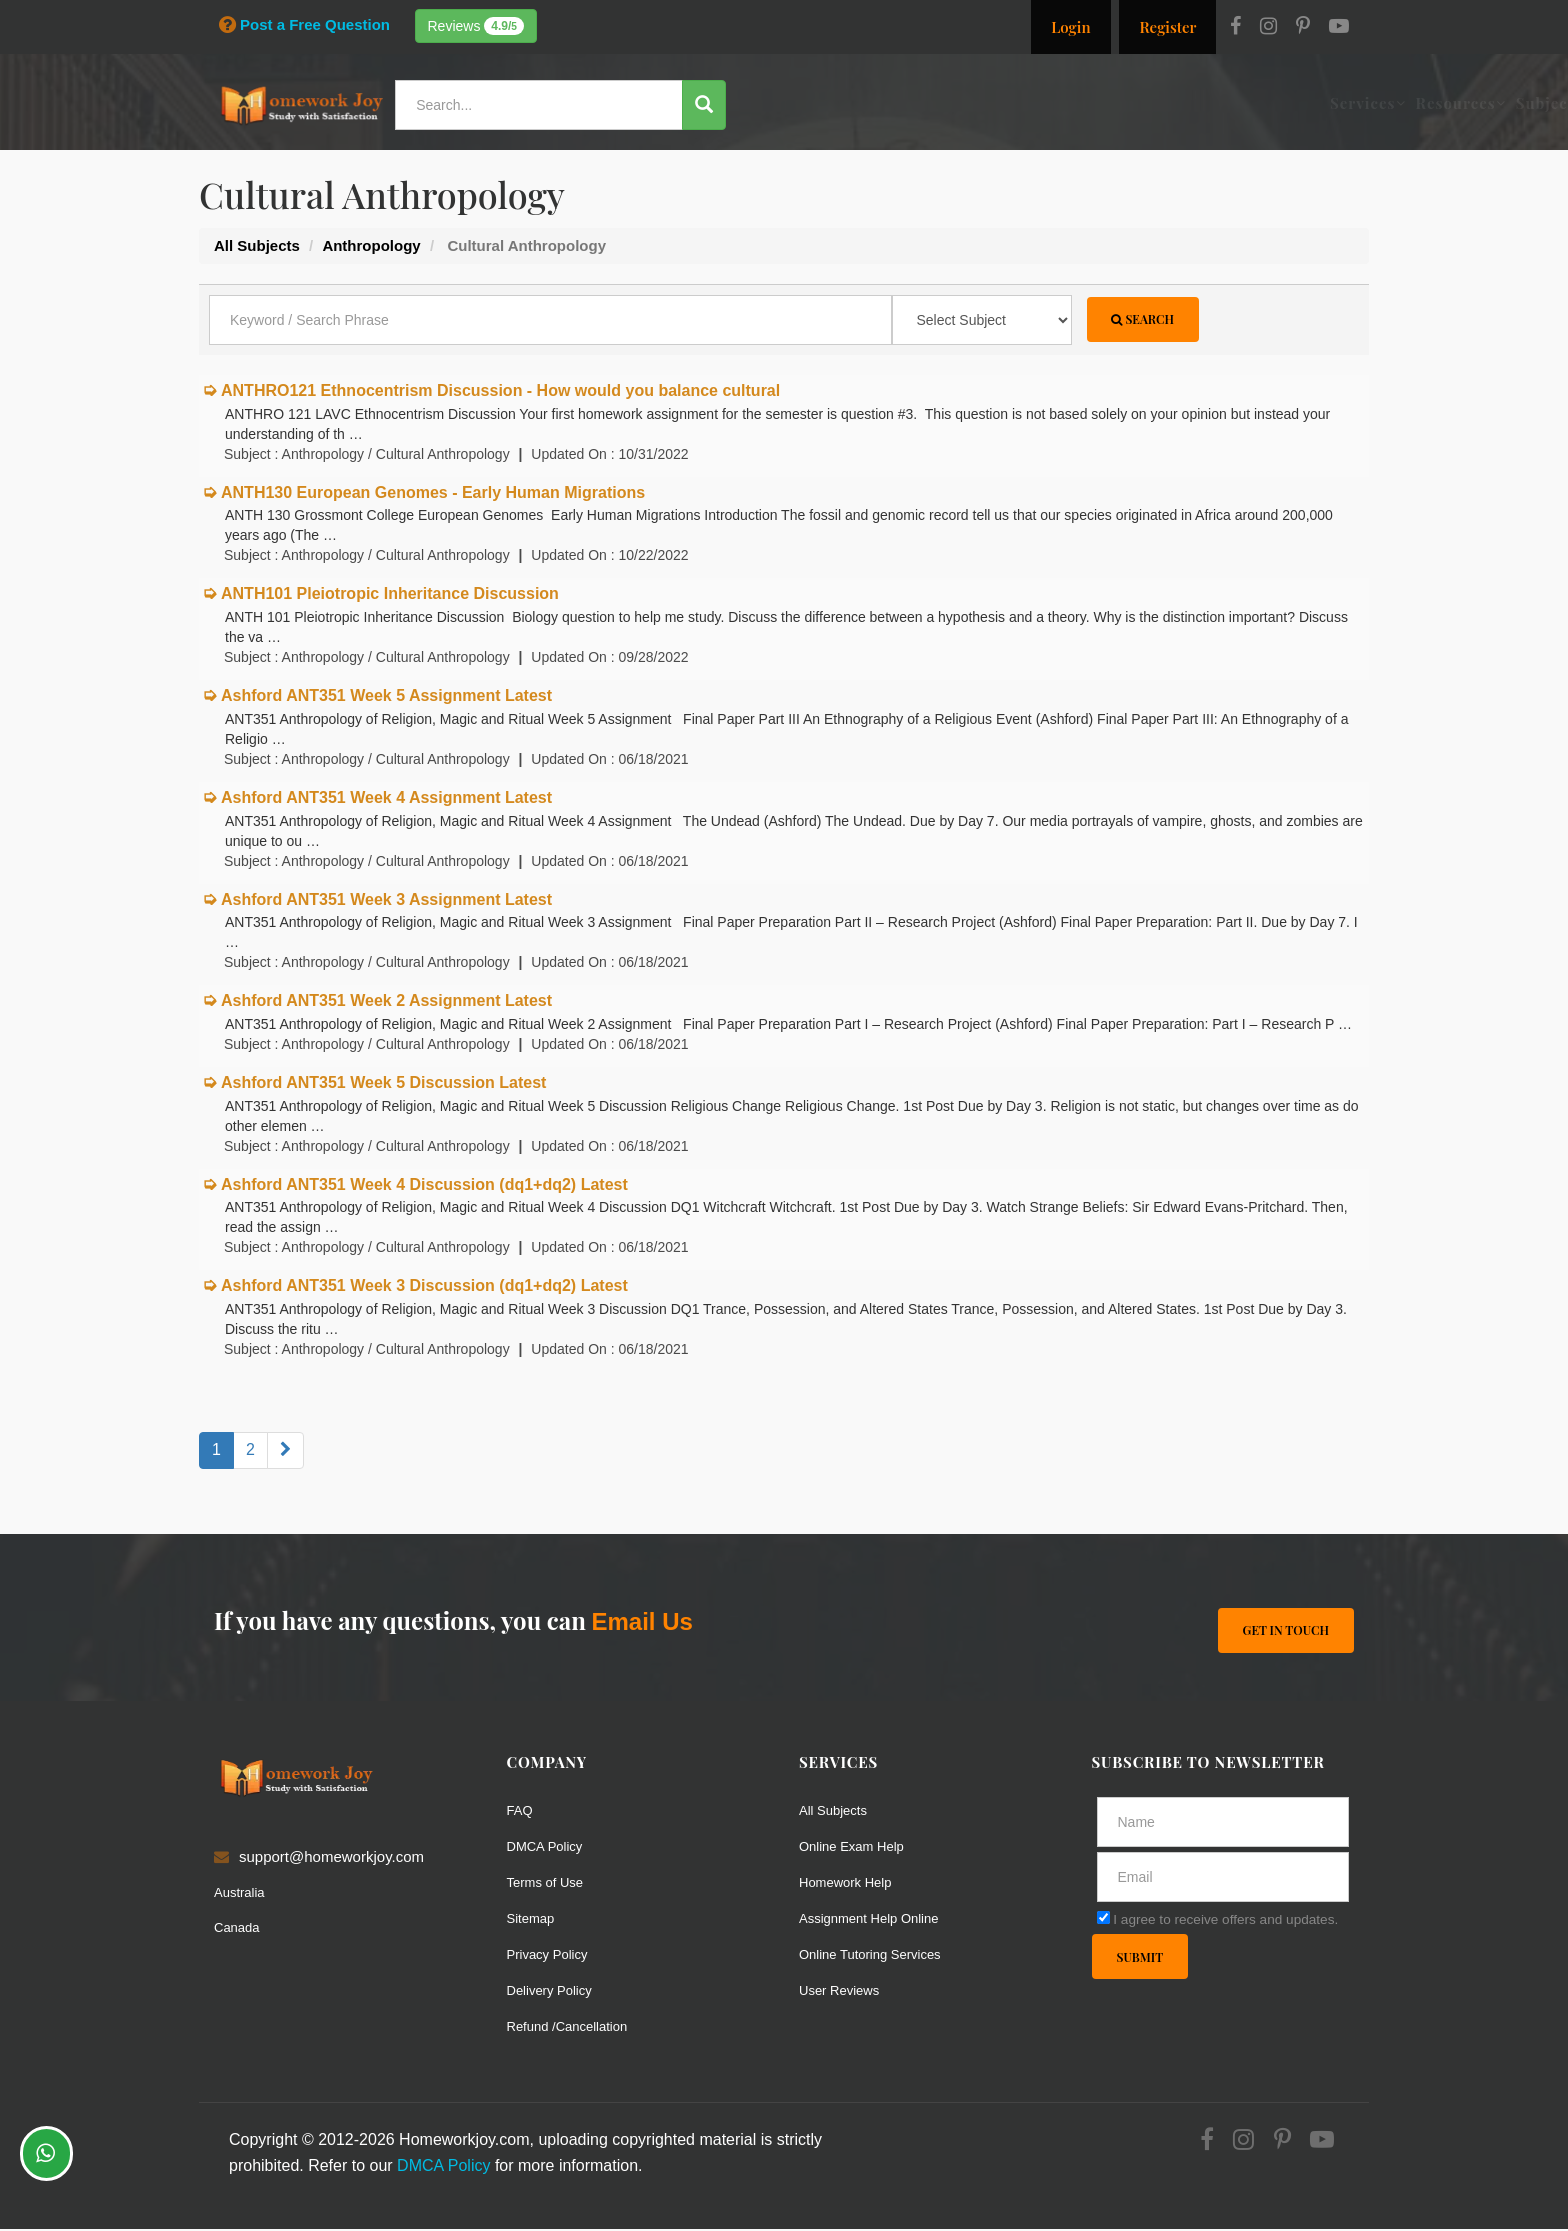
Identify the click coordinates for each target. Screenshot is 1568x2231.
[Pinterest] (1303, 28)
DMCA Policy (551, 1847)
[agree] (1103, 1919)
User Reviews (845, 1991)
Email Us (641, 1622)
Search (1146, 321)
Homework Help (852, 1883)
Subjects (1010, 103)
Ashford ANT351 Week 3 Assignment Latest (386, 900)
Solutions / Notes (1130, 103)
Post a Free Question (304, 24)
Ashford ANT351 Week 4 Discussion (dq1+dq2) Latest (424, 1185)
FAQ (522, 1811)
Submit (1143, 1960)
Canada (240, 1928)
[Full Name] (1223, 1824)
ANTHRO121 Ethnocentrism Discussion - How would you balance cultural (500, 392)
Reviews (476, 26)
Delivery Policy (556, 1991)
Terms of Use (551, 1883)
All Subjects (838, 1811)
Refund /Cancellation (576, 2027)
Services (824, 103)
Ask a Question (1288, 103)
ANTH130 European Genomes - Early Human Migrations (433, 493)
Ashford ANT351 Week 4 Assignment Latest (386, 798)
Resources (917, 103)
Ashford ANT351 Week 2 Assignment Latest (386, 1002)
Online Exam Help (859, 1847)
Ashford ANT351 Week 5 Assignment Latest (386, 697)
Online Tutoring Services (880, 1955)
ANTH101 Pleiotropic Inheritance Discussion (390, 595)
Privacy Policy (553, 1955)
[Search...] (548, 105)
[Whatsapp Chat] (46, 2153)
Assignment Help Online (879, 1919)
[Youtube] (1339, 28)
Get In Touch (1282, 1629)
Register (1167, 27)
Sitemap (534, 1919)
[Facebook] (1235, 28)
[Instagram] (1268, 28)
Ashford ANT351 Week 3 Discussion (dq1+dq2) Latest (424, 1287)
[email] (1223, 1879)
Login (1070, 27)
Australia (243, 1893)
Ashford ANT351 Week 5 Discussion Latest (383, 1083)
